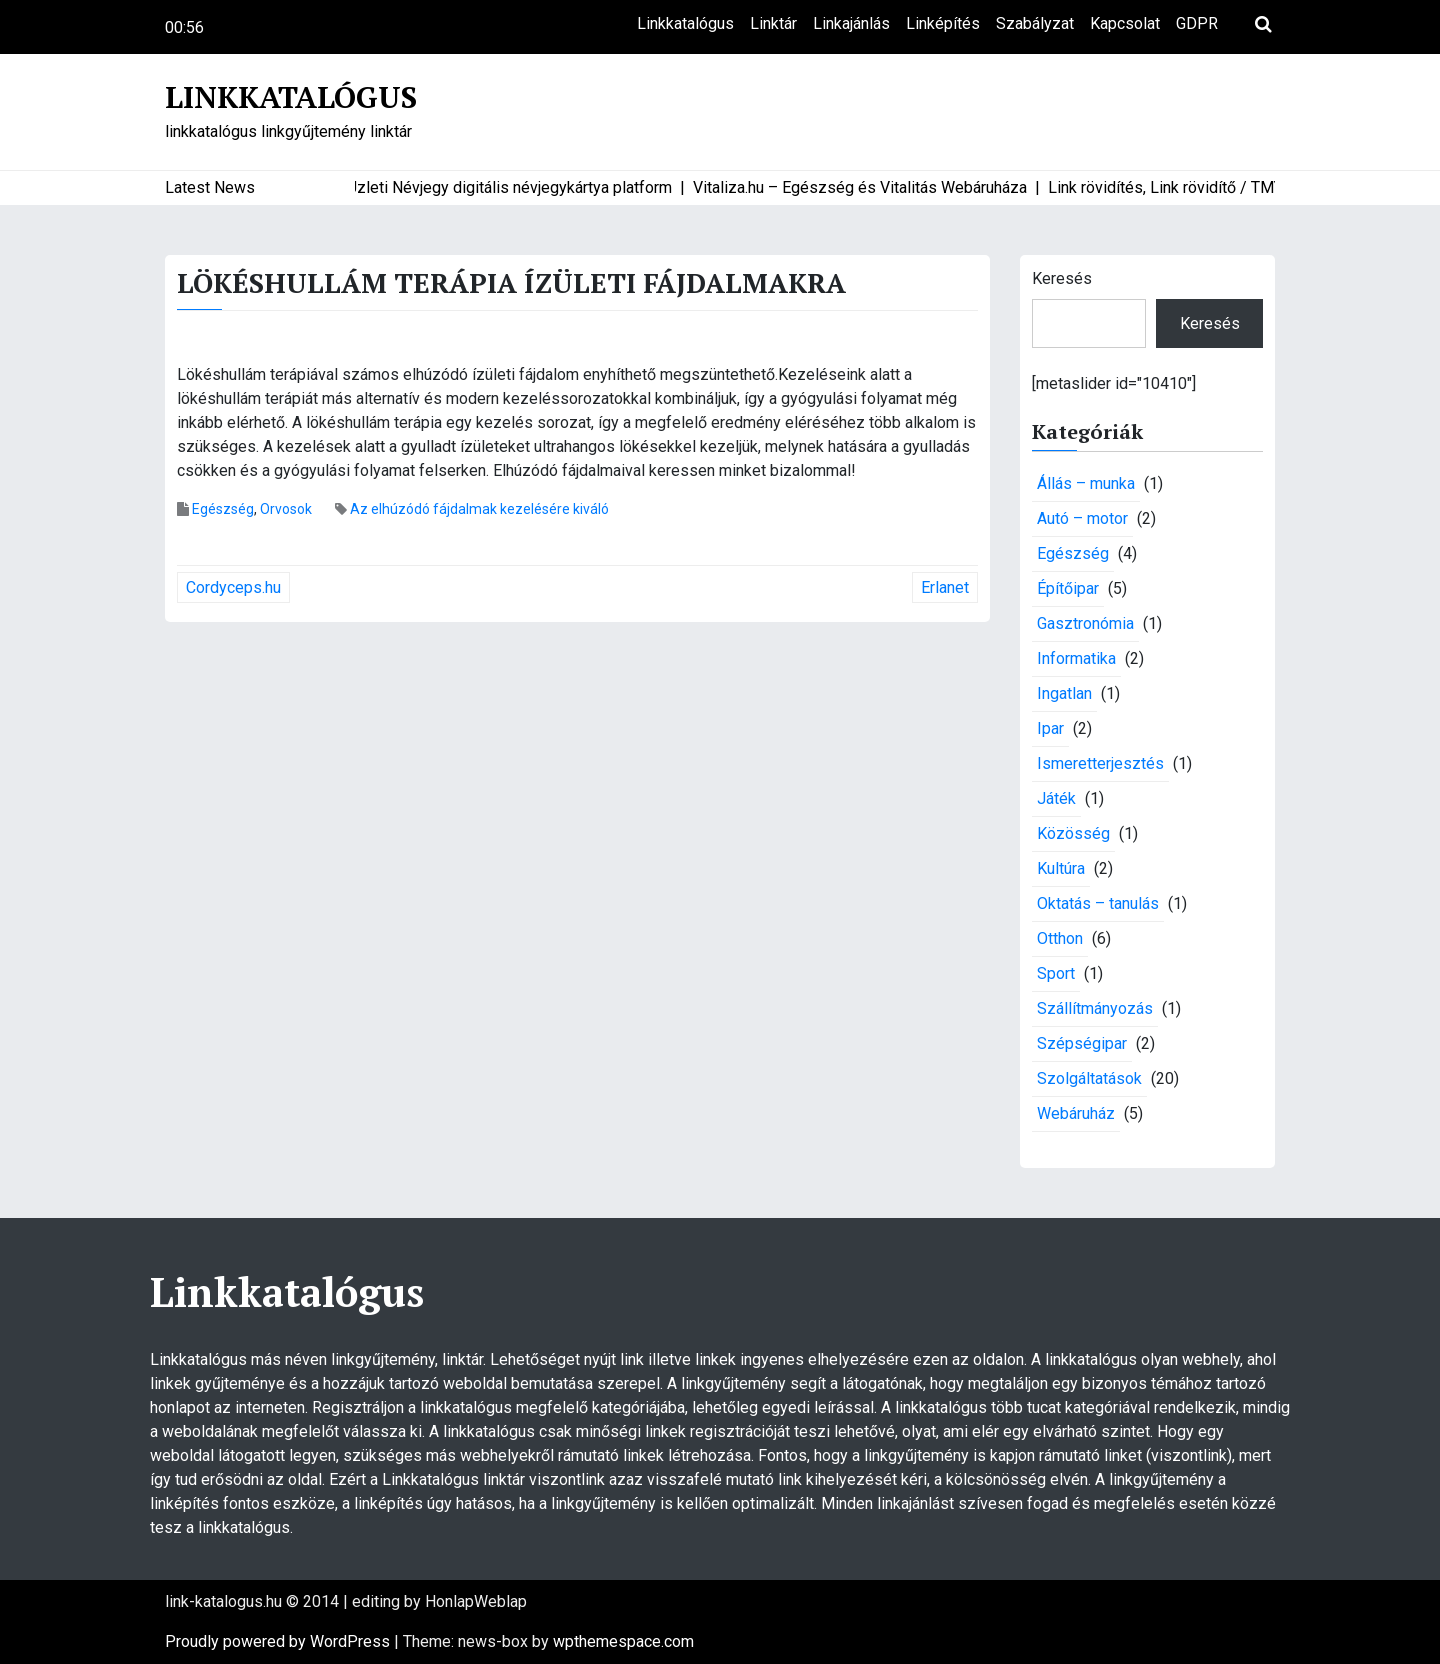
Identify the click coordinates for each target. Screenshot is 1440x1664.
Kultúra (1061, 868)
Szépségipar (1082, 1043)
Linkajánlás (851, 23)
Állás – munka (1086, 483)
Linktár (773, 23)
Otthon (1060, 938)
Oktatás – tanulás (1098, 903)
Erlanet (945, 587)
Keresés (1062, 278)
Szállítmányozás (1095, 1008)
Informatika (1076, 658)
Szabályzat (1035, 23)
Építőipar (1068, 588)
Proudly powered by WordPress (279, 1641)
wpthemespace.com (623, 1641)
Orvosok (286, 509)
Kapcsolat (1125, 23)
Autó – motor (1082, 518)
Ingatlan (1064, 693)
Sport (1056, 973)
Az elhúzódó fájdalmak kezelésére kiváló (479, 509)
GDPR (1197, 23)
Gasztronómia (1085, 623)
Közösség (1073, 833)
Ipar (1050, 728)
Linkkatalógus (685, 23)
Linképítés (943, 23)
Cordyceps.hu (233, 587)
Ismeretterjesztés (1100, 763)
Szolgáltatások (1089, 1078)
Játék (1056, 798)
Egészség (223, 509)
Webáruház (1076, 1113)
